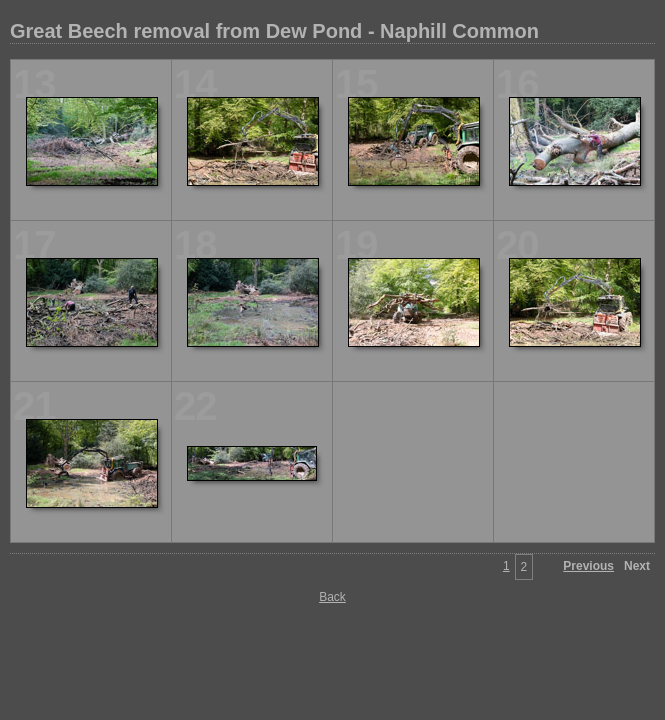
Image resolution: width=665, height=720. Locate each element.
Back (332, 597)
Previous (588, 566)
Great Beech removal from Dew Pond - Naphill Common (274, 31)
